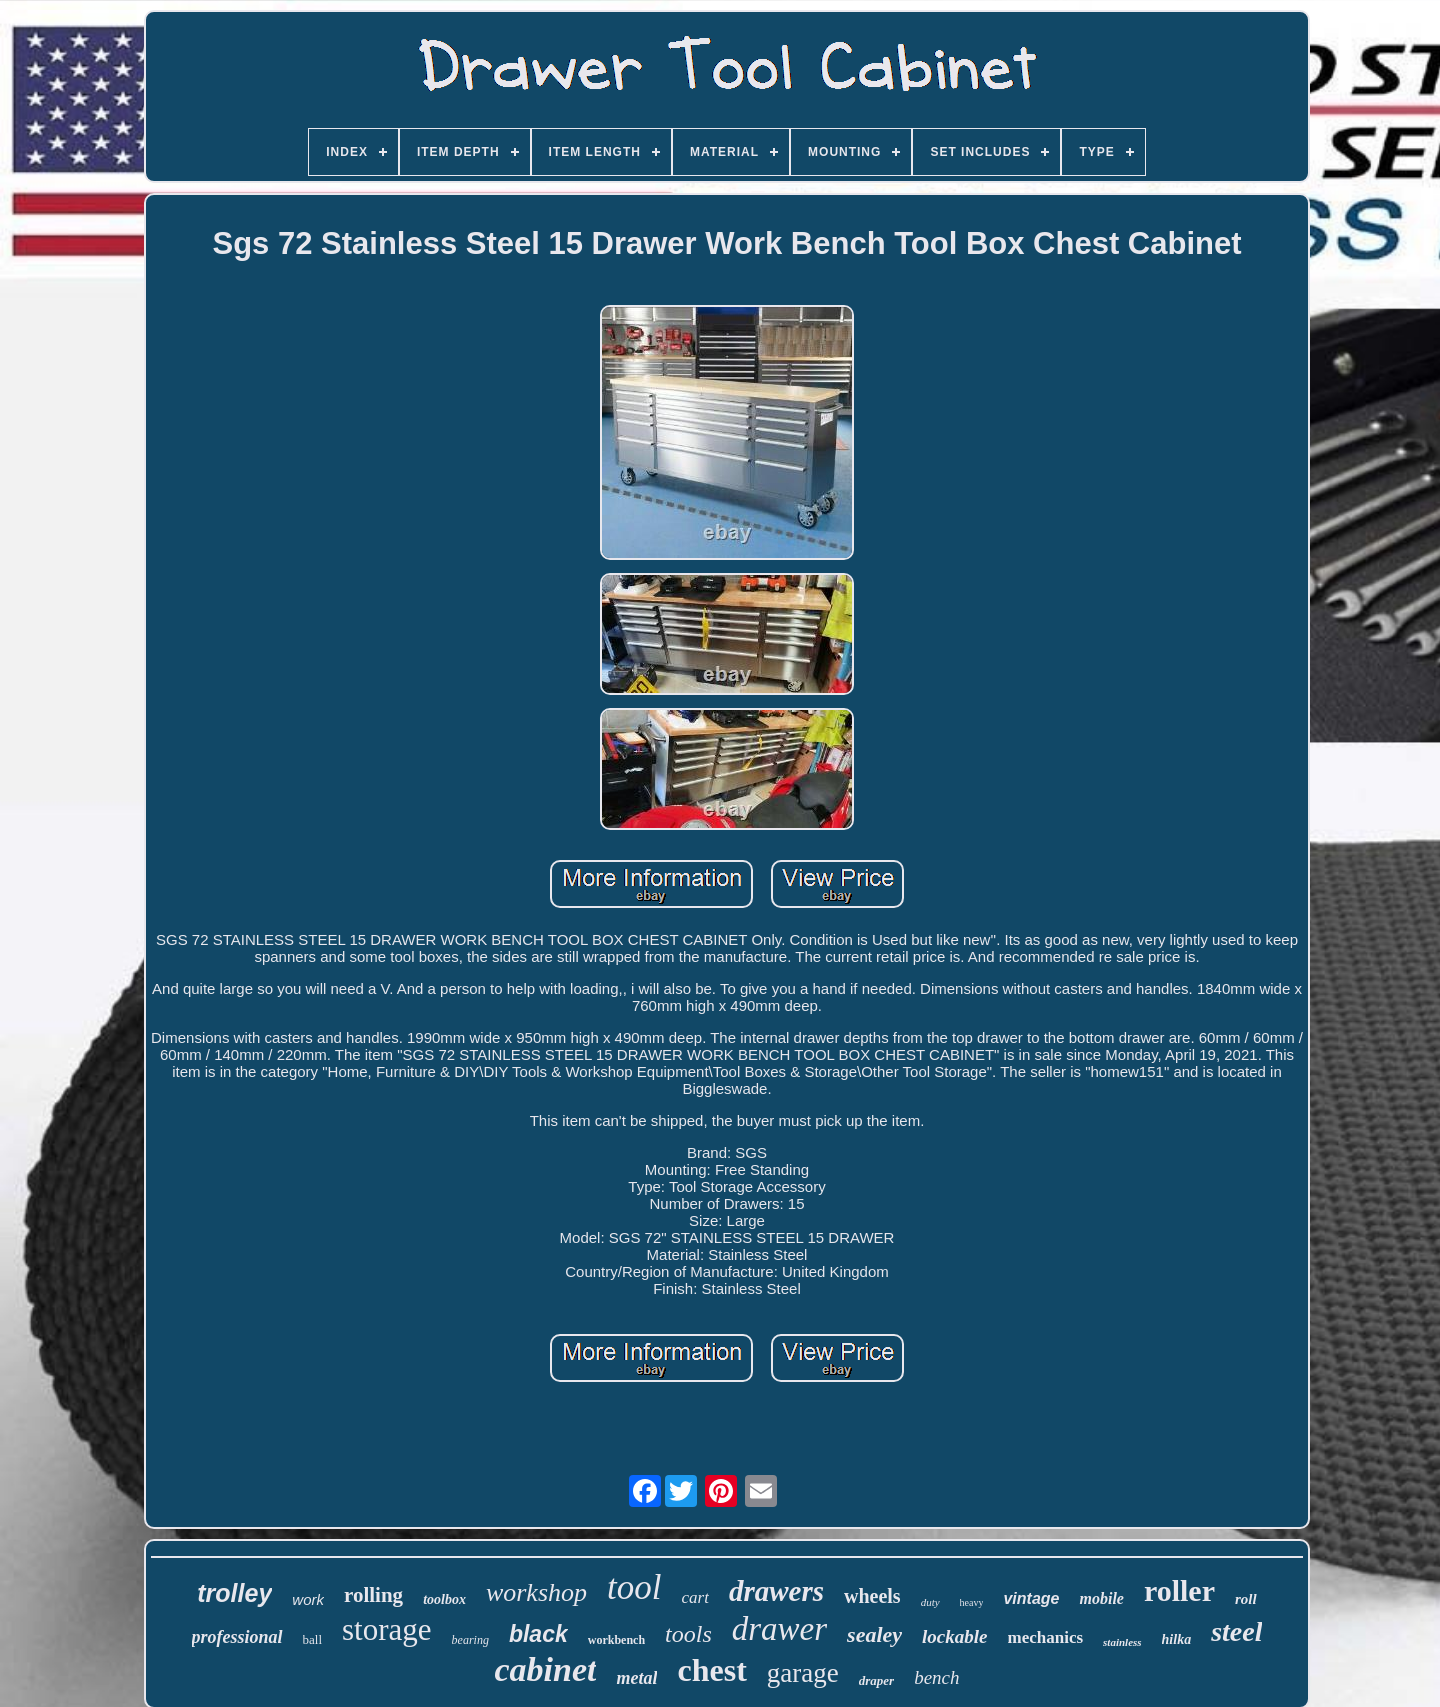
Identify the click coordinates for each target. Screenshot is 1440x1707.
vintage (1031, 1598)
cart (694, 1597)
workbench (616, 1640)
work (308, 1599)
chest (711, 1670)
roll (1246, 1599)
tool (634, 1587)
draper (876, 1680)
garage (803, 1673)
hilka (1177, 1639)
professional (237, 1637)
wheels (872, 1596)
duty (930, 1602)
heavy (972, 1602)
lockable (954, 1636)
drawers (776, 1591)
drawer (779, 1629)
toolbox (444, 1599)
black (538, 1634)
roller (1179, 1590)
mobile (1101, 1598)
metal (636, 1678)
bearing (470, 1640)
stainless (1122, 1642)
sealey (874, 1634)
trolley (234, 1593)
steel (1236, 1631)
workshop (536, 1592)
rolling (373, 1595)
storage (387, 1629)
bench (936, 1677)
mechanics (1046, 1637)
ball (313, 1639)
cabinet (545, 1669)
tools (688, 1634)
